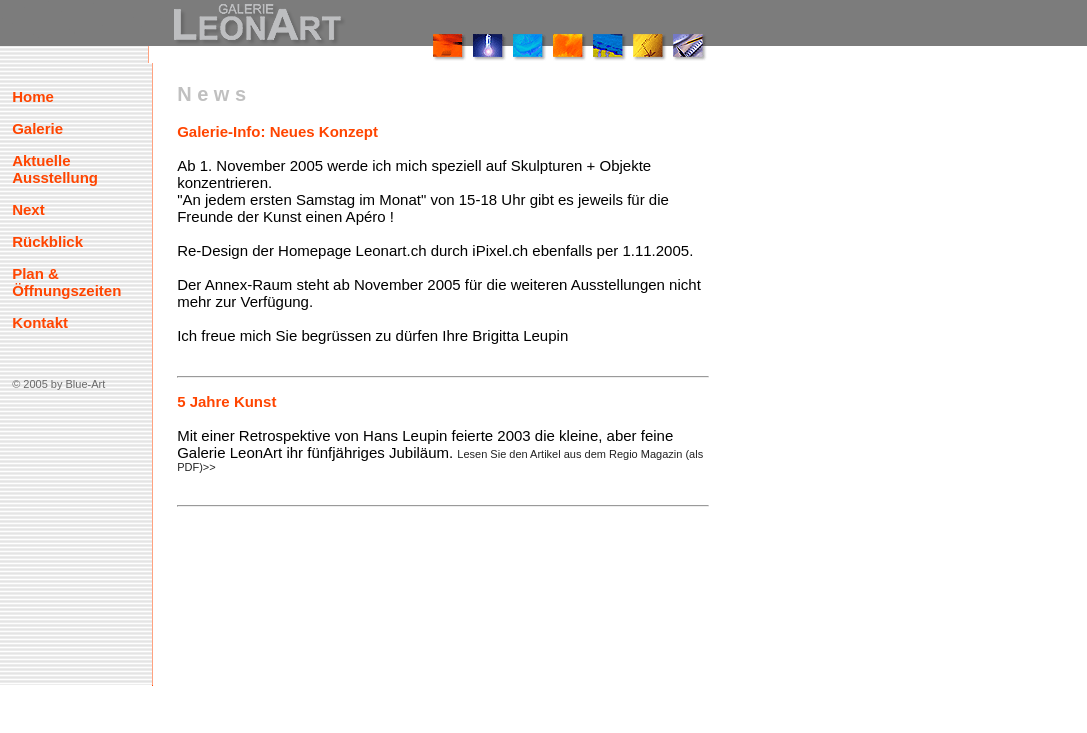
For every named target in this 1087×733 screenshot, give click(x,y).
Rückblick (47, 241)
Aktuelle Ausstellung (55, 169)
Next (28, 209)
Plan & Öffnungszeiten (66, 282)
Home (33, 96)
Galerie (37, 128)
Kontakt (40, 322)
